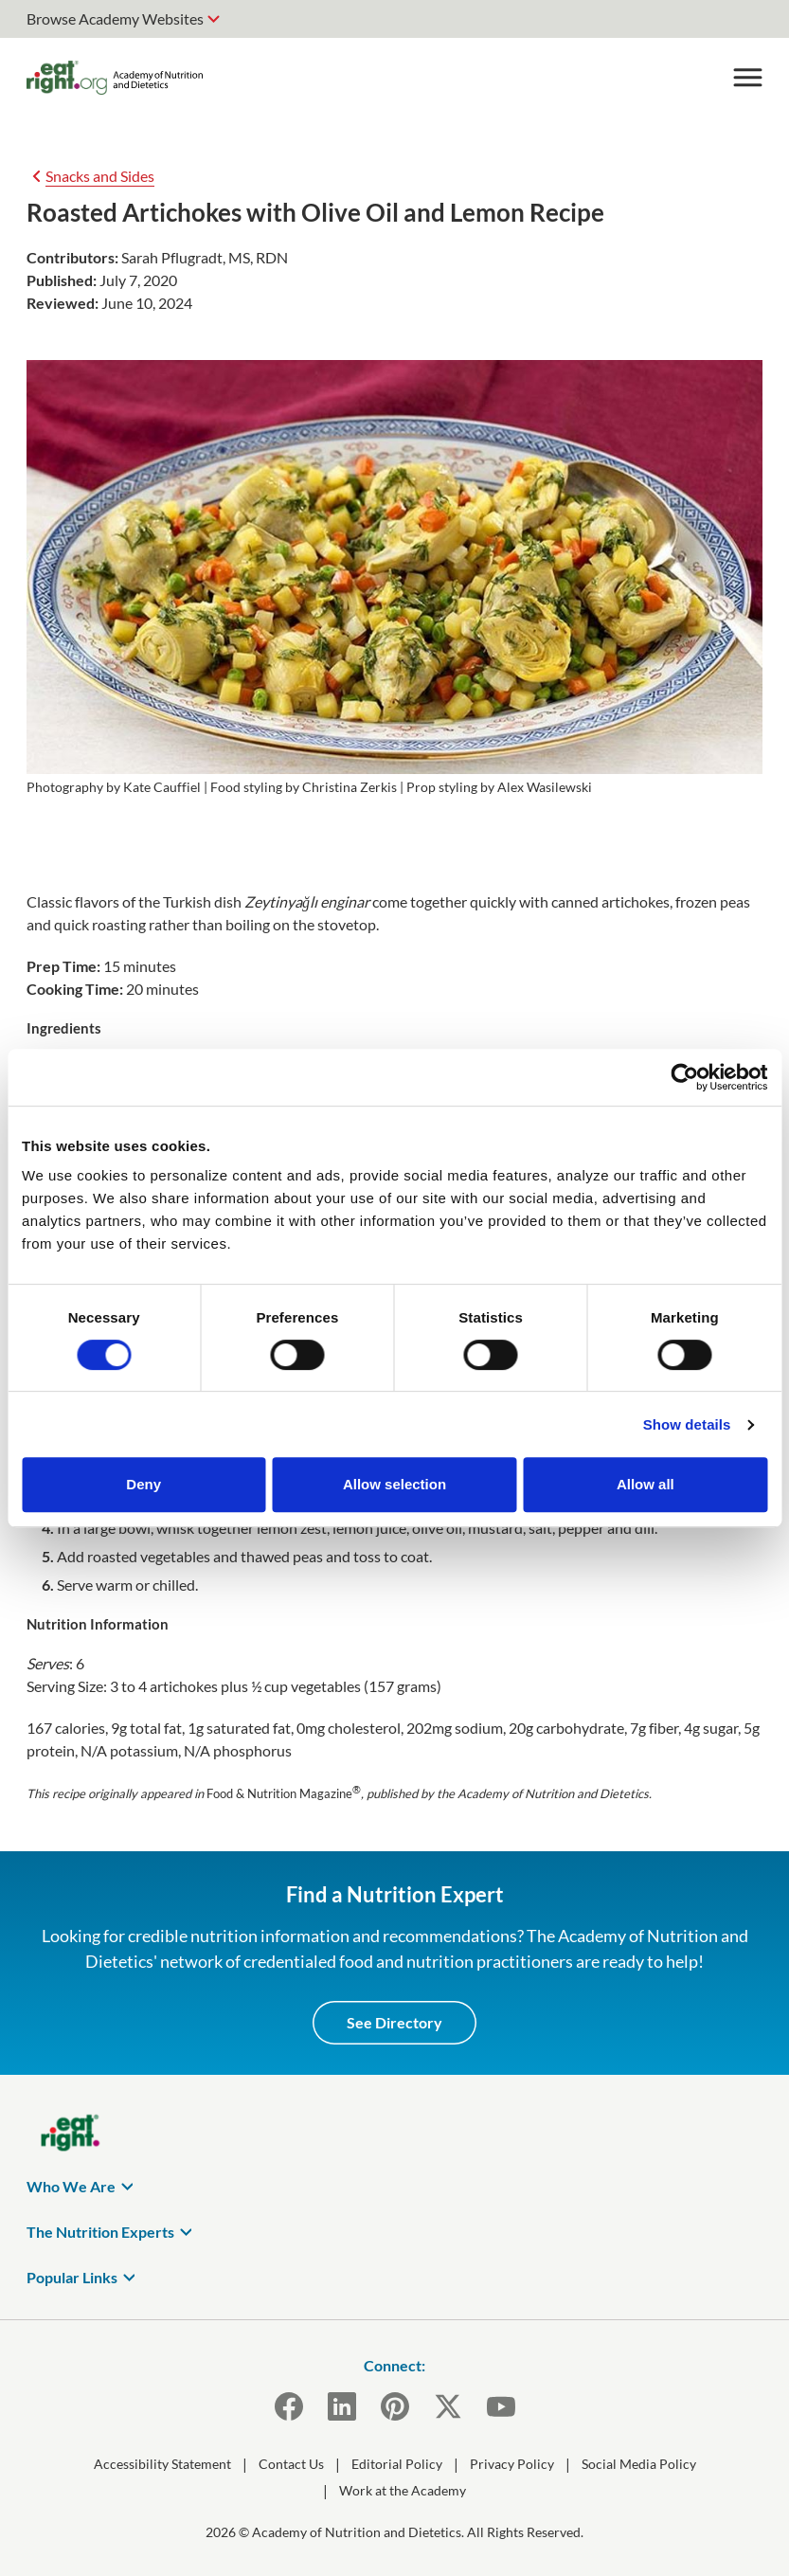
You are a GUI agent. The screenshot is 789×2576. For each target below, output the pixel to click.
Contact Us (291, 2464)
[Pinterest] (395, 2406)
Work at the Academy (402, 2490)
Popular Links (72, 2277)
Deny (143, 1484)
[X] (448, 2406)
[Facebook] (289, 2406)
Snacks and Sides (99, 176)
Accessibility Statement (162, 2464)
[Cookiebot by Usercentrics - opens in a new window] (684, 1077)
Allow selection (394, 1484)
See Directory (394, 2022)
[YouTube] (501, 2406)
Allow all (645, 1484)
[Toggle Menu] (747, 78)
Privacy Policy (512, 2464)
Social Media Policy (639, 2464)
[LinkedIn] (342, 2406)
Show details (687, 1424)
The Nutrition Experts (100, 2232)
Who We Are (71, 2186)
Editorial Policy (396, 2464)
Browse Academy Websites (115, 18)
